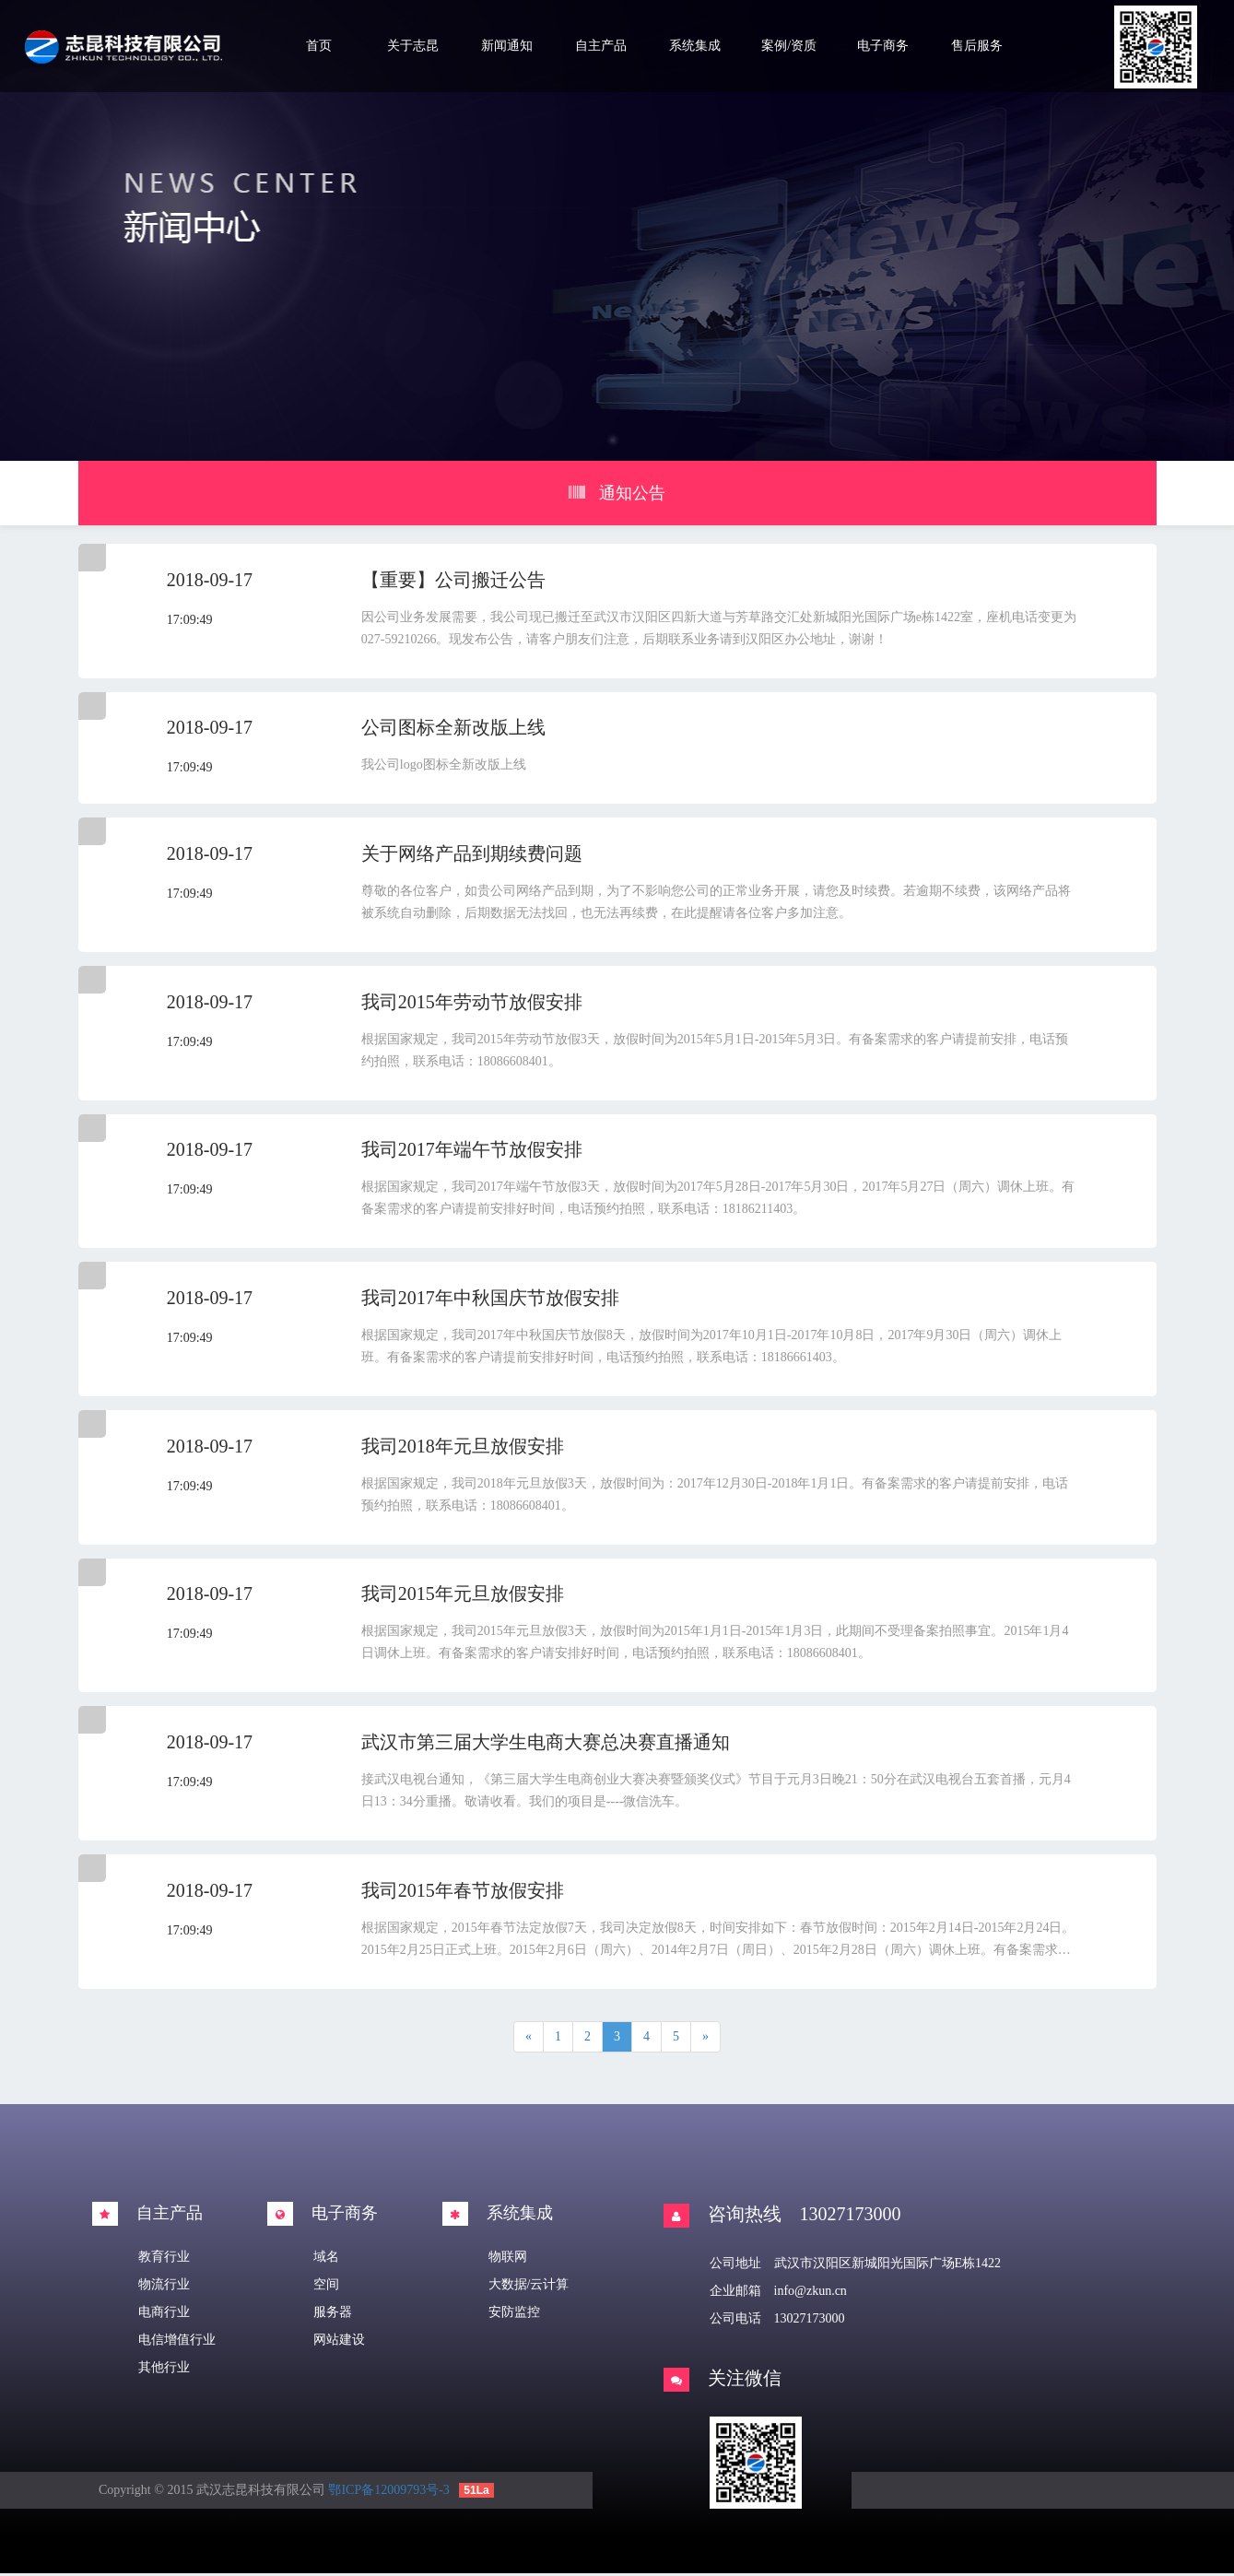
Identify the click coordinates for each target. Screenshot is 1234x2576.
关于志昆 (413, 46)
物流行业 (164, 2287)
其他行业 (164, 2370)
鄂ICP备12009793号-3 (388, 2493)
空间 (326, 2287)
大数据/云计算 (529, 2287)
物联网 (507, 2259)
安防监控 (514, 2315)
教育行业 (164, 2259)
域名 (326, 2259)
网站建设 (339, 2342)
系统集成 (695, 46)
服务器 (332, 2315)
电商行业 (164, 2315)
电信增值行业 (177, 2342)
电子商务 (883, 46)
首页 (319, 46)
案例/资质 (789, 46)
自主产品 (601, 46)
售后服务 (977, 46)
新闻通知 (507, 46)
